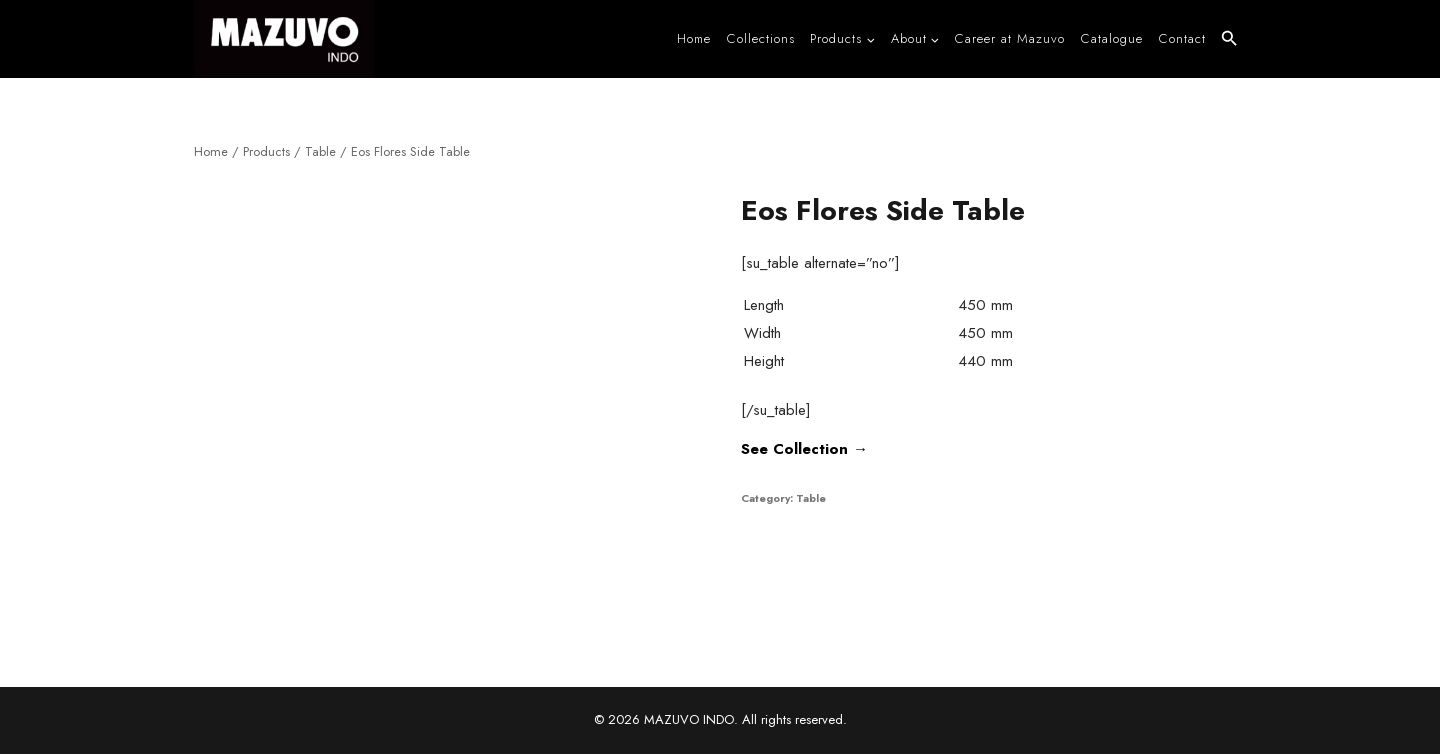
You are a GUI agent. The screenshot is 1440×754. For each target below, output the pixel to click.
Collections (761, 38)
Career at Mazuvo (1010, 38)
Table (811, 498)
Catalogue (1112, 38)
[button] (1229, 39)
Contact (1182, 38)
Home (694, 38)
